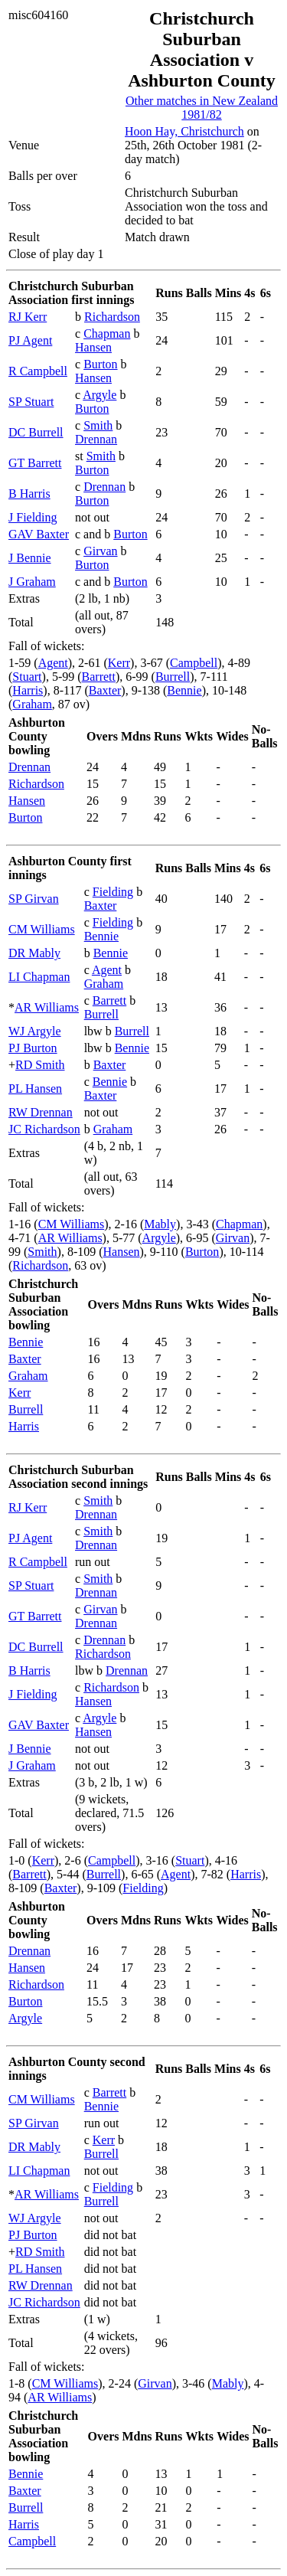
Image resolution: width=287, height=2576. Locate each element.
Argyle (99, 394)
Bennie (184, 690)
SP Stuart (31, 401)
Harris (27, 690)
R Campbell (37, 371)
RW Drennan (40, 1112)
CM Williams (41, 929)
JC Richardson (44, 1129)
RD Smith (39, 1064)
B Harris (29, 493)
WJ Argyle (34, 1031)
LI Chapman (39, 976)
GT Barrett (34, 462)
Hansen (93, 347)
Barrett (99, 676)
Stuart (26, 676)
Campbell (193, 662)
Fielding (113, 891)
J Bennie (29, 557)
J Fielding (32, 517)
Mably (160, 1224)
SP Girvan (33, 898)
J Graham (32, 581)
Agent (53, 662)
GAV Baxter (38, 534)
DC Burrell (36, 432)
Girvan (100, 550)
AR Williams (47, 1007)
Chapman (106, 333)
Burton (100, 364)
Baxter (105, 690)
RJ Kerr (27, 316)
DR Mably (34, 952)
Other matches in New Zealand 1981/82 (202, 107)
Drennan (96, 439)
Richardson (112, 316)
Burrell (172, 676)
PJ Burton (32, 1047)
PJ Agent (30, 340)
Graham (32, 704)
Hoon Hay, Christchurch (184, 131)
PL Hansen (35, 1088)
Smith (98, 425)
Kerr (119, 662)
